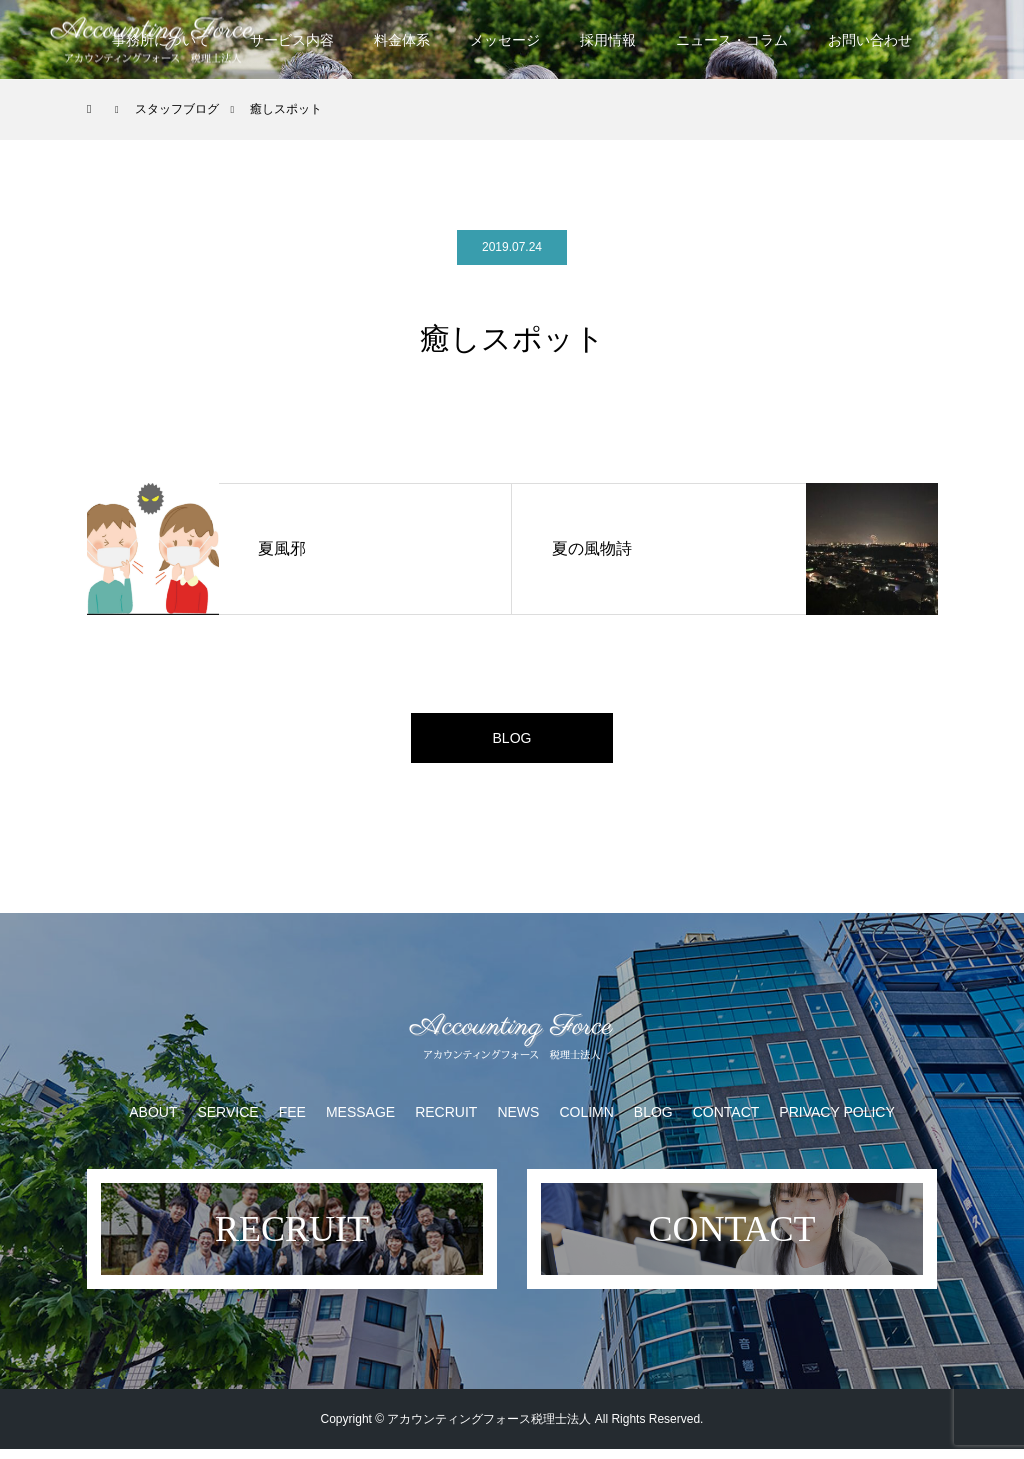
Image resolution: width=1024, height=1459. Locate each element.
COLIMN (586, 1122)
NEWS (518, 1122)
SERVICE (227, 1122)
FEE (292, 1122)
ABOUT (153, 1122)
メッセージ (505, 40)
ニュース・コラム (732, 40)
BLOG (512, 742)
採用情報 (608, 40)
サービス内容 (292, 40)
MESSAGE (360, 1122)
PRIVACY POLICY (836, 1122)
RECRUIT (446, 1122)
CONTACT (726, 1122)
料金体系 (402, 40)
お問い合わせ (870, 40)
